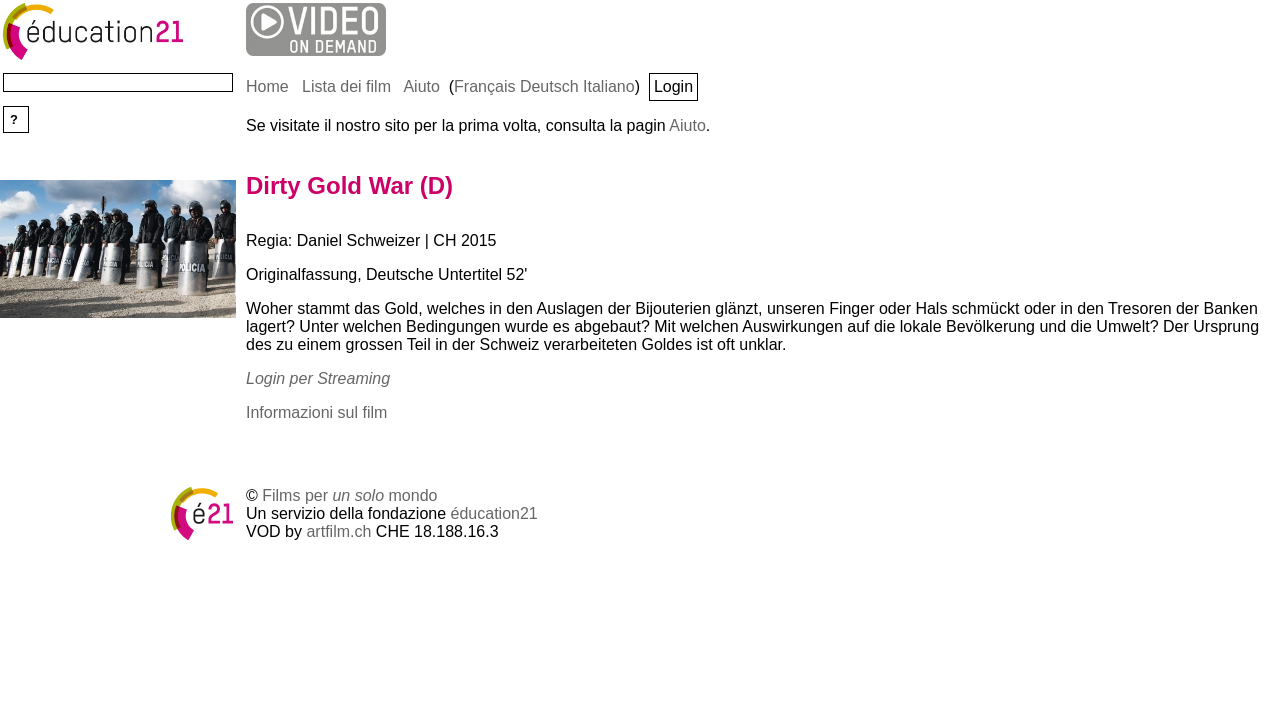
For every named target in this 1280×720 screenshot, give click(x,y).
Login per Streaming (318, 378)
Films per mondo (349, 495)
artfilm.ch (338, 531)
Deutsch (549, 86)
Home (267, 86)
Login (673, 86)
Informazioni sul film (316, 412)
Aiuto (421, 86)
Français (484, 86)
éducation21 (494, 513)
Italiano (609, 86)
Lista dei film (346, 86)
